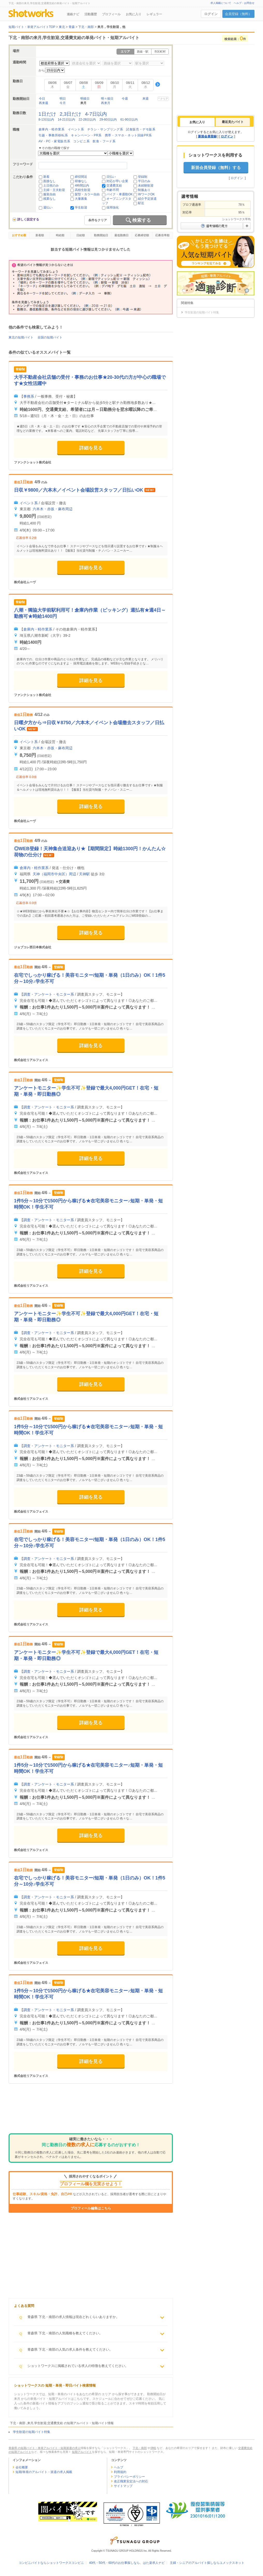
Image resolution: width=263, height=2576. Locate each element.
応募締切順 (142, 235)
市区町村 (160, 51)
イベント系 (76, 129)
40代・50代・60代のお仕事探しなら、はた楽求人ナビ (127, 2563)
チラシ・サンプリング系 (105, 129)
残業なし (49, 199)
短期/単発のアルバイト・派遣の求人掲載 (44, 2472)
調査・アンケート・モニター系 (48, 994)
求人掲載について (220, 3)
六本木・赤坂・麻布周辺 (52, 509)
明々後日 (107, 98)
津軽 (153, 2447)
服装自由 (49, 194)
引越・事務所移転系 (53, 135)
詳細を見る (91, 447)
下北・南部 (140, 2447)
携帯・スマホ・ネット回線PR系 (128, 135)
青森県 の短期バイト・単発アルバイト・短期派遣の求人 (45, 2447)
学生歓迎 (81, 207)
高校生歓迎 (82, 190)
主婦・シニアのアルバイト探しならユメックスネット (207, 2563)
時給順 (60, 235)
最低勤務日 (121, 235)
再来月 (105, 103)
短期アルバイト (82, 2451)
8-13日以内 (46, 119)
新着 (46, 177)
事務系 (28, 396)
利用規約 (120, 2472)
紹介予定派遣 (147, 199)
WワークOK (146, 194)
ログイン (211, 14)
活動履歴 (90, 14)
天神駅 (84, 874)
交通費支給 (114, 185)
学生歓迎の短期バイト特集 (31, 2432)
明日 (63, 98)
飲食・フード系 (104, 141)
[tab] (197, 122)
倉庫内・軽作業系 (52, 129)
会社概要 (22, 2467)
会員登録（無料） (238, 14)
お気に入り (133, 14)
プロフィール (111, 14)
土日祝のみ (51, 185)
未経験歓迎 (146, 185)
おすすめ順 (19, 235)
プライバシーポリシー (129, 2476)
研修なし (81, 181)
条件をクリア (97, 220)
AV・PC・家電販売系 (54, 141)
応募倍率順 (162, 235)
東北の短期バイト (21, 337)
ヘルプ (118, 2467)
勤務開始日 (101, 235)
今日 (42, 98)
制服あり (144, 190)
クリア (164, 98)
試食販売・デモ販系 (140, 129)
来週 (145, 98)
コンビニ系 (81, 141)
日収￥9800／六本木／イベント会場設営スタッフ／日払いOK (79, 490)
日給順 (80, 235)
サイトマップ (123, 2486)
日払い (111, 177)
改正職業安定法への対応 (131, 2481)
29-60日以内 (108, 119)
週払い (48, 207)
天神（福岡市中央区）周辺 (54, 874)
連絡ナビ (73, 14)
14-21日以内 (66, 119)
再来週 (43, 103)
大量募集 (81, 199)
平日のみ (144, 181)
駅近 (141, 203)
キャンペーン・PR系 (86, 135)
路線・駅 (142, 51)
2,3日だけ (71, 114)
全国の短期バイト (50, 337)
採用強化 (112, 207)
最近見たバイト (233, 122)
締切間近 (81, 177)
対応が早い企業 (117, 181)
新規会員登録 (207, 136)
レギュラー (154, 14)
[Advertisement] (91, 2112)
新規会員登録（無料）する (216, 167)
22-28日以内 (87, 119)
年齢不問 (112, 190)
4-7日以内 (96, 114)
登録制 (142, 177)
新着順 (39, 235)
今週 (125, 98)
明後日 (85, 98)
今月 (63, 103)
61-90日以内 (129, 119)
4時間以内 (82, 185)
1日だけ (47, 114)
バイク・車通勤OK (119, 194)
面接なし (49, 181)
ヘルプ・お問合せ (244, 3)
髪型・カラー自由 (87, 194)
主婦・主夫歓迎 (54, 190)
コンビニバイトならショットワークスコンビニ (51, 2563)
